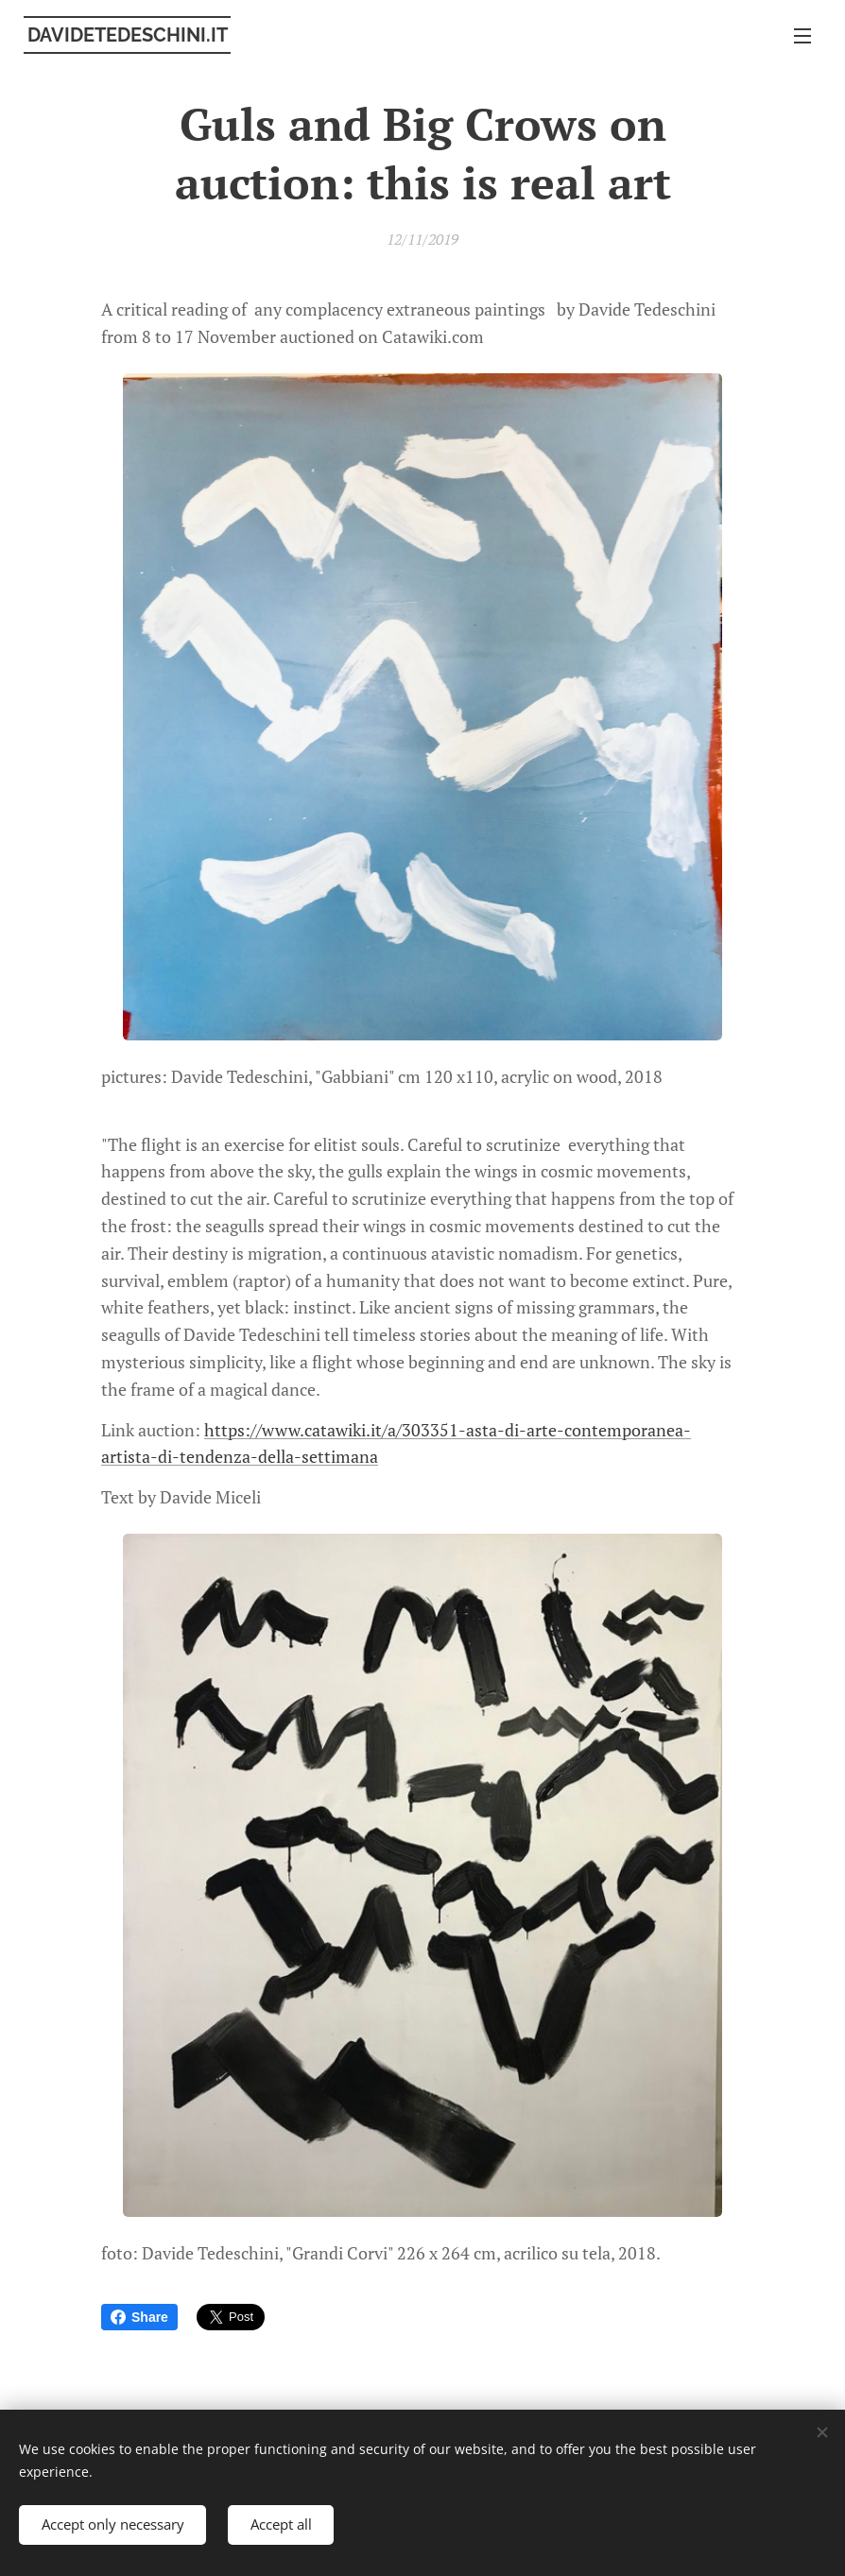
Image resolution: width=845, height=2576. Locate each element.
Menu (802, 36)
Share (139, 2317)
